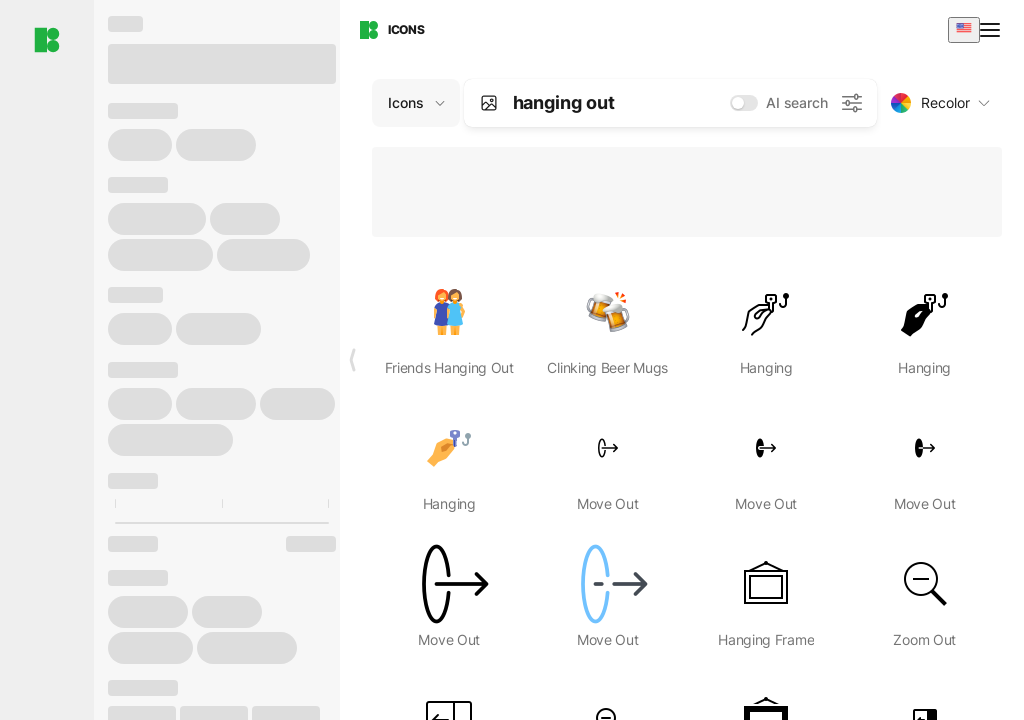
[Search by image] (489, 103)
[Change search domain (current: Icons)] (416, 103)
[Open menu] (992, 30)
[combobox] (964, 29)
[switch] (744, 103)
